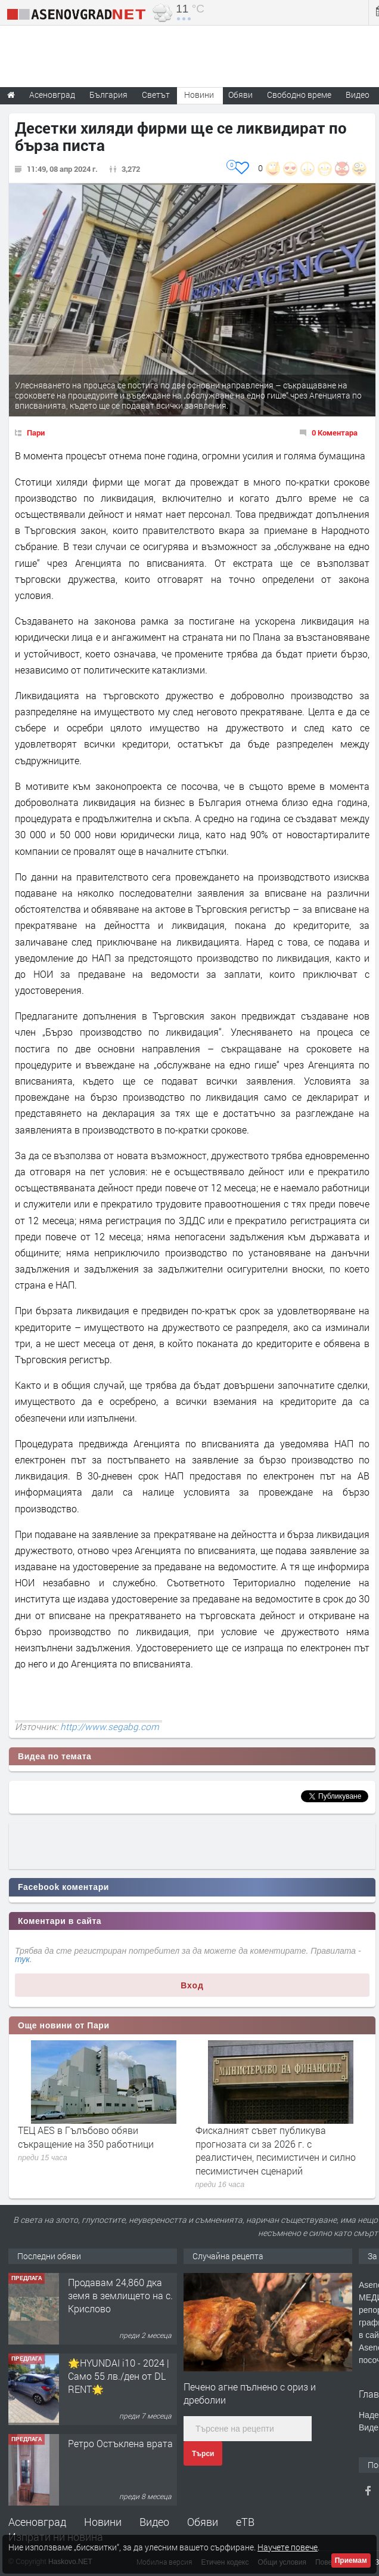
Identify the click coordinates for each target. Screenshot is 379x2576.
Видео (154, 2522)
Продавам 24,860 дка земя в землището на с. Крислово (120, 2295)
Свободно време (299, 94)
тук (22, 1959)
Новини (199, 94)
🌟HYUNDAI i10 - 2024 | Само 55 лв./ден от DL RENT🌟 (118, 2376)
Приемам (351, 2560)
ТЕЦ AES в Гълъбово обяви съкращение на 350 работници (86, 2136)
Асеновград (37, 2522)
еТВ (245, 2522)
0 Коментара (335, 432)
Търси (203, 2454)
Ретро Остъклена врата (120, 2443)
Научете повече (287, 2547)
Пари (36, 432)
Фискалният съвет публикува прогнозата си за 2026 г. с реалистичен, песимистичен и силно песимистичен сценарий (275, 2150)
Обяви (202, 2522)
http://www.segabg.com (109, 1726)
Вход (192, 1985)
